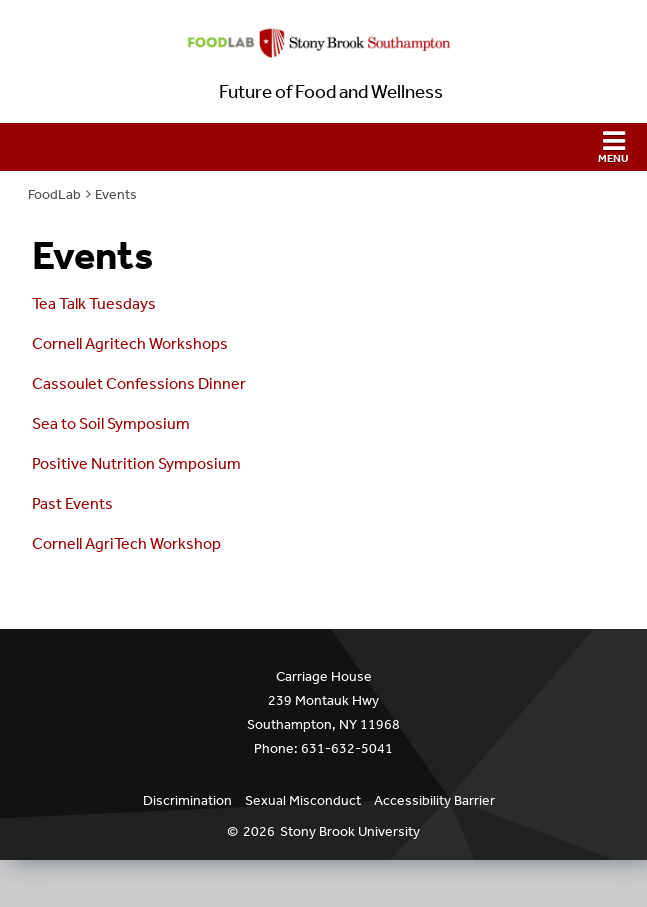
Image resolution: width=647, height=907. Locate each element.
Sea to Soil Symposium (111, 423)
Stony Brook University (350, 831)
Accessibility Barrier (434, 800)
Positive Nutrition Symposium (136, 463)
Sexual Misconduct (303, 800)
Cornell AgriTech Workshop (126, 543)
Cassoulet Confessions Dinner (139, 383)
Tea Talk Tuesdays (94, 303)
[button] (323, 147)
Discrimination (187, 800)
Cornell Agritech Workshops (130, 343)
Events (116, 194)
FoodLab (54, 194)
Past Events (72, 503)
